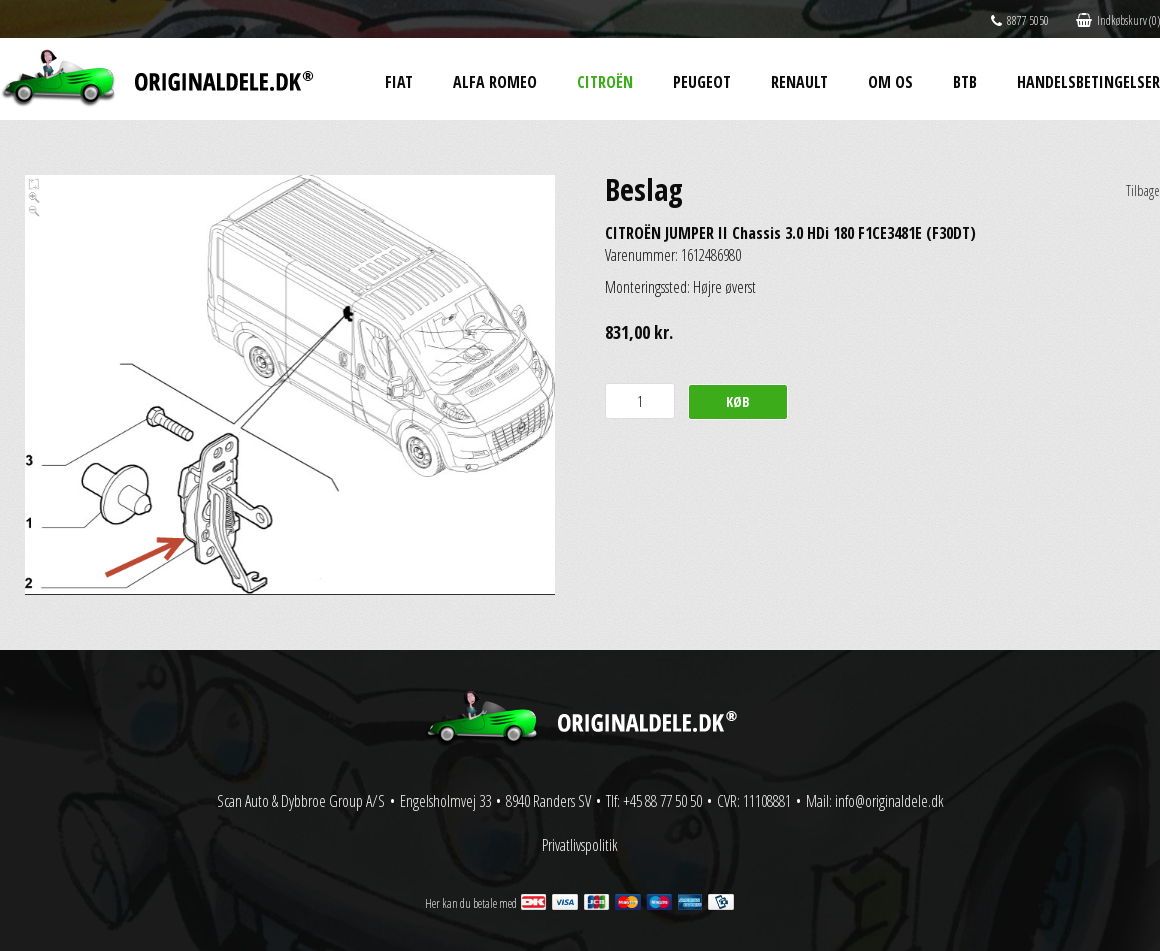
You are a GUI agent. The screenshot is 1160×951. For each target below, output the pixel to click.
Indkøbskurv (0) (1118, 20)
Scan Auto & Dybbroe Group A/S (301, 801)
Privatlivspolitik (580, 845)
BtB (965, 82)
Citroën (605, 82)
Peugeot (702, 82)
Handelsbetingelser (1088, 82)
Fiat (399, 82)
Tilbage (1143, 190)
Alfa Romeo (495, 82)
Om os (890, 82)
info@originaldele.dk (889, 801)
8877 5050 (1020, 20)
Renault (799, 82)
